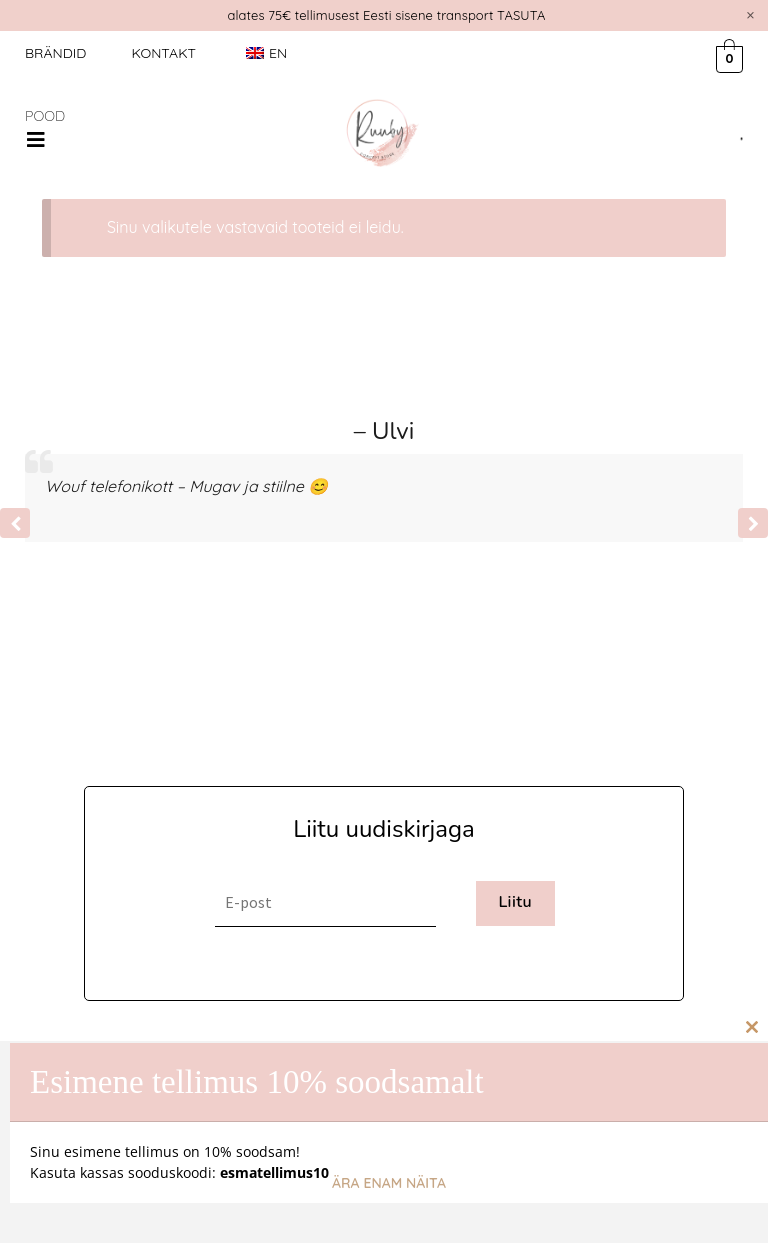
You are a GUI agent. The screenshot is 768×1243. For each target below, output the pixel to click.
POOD (45, 116)
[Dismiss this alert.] (750, 15)
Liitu (515, 902)
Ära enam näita (389, 1183)
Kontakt (163, 53)
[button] (36, 140)
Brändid (55, 53)
